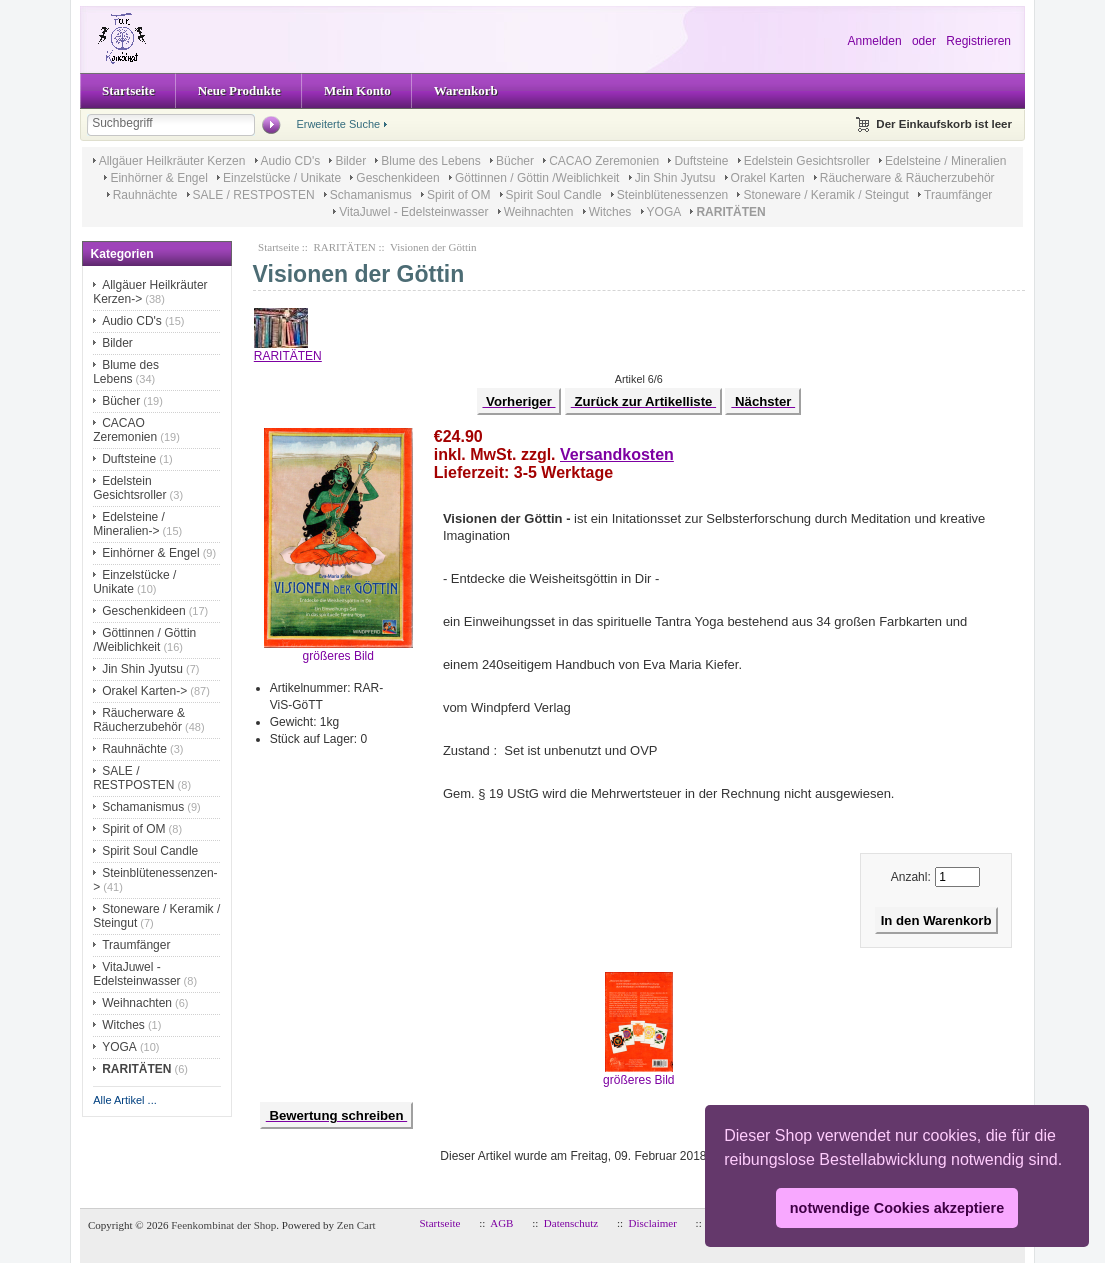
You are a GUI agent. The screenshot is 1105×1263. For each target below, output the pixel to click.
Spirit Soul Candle (554, 195)
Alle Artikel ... (125, 1100)
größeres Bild (638, 1074)
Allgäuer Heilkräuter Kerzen (172, 161)
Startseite (128, 90)
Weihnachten (539, 212)
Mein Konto (357, 90)
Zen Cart (356, 1225)
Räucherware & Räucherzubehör (907, 178)
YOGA (664, 212)
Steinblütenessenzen (672, 195)
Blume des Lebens (430, 161)
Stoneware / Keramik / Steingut (825, 195)
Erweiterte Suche (338, 124)
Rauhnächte (145, 195)
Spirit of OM (458, 195)
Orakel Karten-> (144, 691)
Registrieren (978, 41)
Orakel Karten (768, 178)
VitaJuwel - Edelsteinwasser (413, 212)
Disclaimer (653, 1223)
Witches (610, 212)
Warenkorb (466, 90)
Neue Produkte (239, 90)
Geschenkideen (397, 178)
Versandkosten (617, 454)
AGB (501, 1223)
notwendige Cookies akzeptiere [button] (897, 1208)
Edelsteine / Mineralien (945, 161)
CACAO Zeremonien (604, 161)
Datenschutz (571, 1223)
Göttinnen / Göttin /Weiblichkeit (537, 178)
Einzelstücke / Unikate (282, 178)
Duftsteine (701, 161)
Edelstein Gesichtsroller (807, 161)
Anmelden (875, 41)
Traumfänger (958, 195)
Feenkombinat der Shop (223, 1225)
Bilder (350, 161)
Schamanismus (371, 195)
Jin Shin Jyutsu (675, 178)
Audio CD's (291, 161)
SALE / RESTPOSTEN (254, 195)
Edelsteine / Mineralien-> (129, 524)
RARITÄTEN (344, 247)
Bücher (515, 161)
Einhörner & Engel (158, 178)
